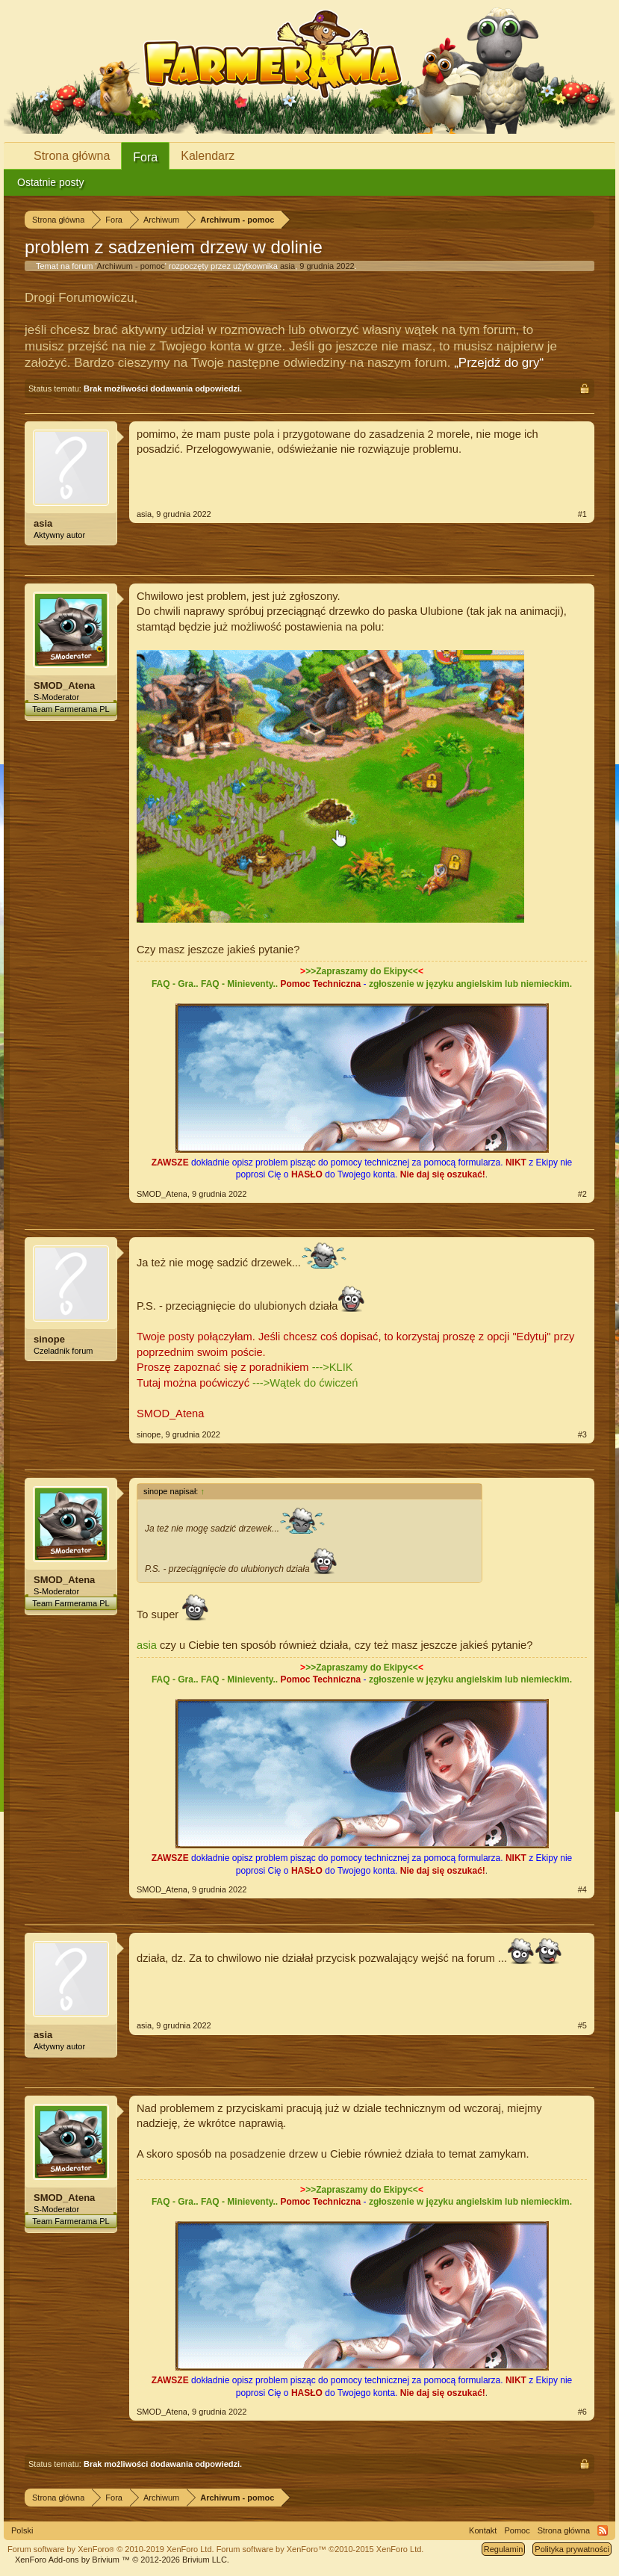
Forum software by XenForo (110, 2549)
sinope (49, 1339)
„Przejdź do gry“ (499, 363)
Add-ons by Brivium (122, 2559)
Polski (22, 2530)
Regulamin (503, 2549)
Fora (145, 157)
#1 (582, 514)
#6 (582, 2411)
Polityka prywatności (572, 2549)
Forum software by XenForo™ (320, 2549)
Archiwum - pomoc (131, 265)
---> (261, 1383)
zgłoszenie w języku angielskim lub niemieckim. (470, 984)
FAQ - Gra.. (175, 984)
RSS (602, 2530)
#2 (582, 1193)
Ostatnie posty (50, 182)
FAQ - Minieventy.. (239, 984)
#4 (582, 1889)
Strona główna (72, 155)
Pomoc (516, 2530)
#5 (582, 2025)
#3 (582, 1434)
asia (287, 265)
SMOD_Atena (64, 685)
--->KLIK (332, 1367)
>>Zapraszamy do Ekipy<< (361, 971)
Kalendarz (207, 155)
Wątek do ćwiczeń (314, 1383)
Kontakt (483, 2530)
